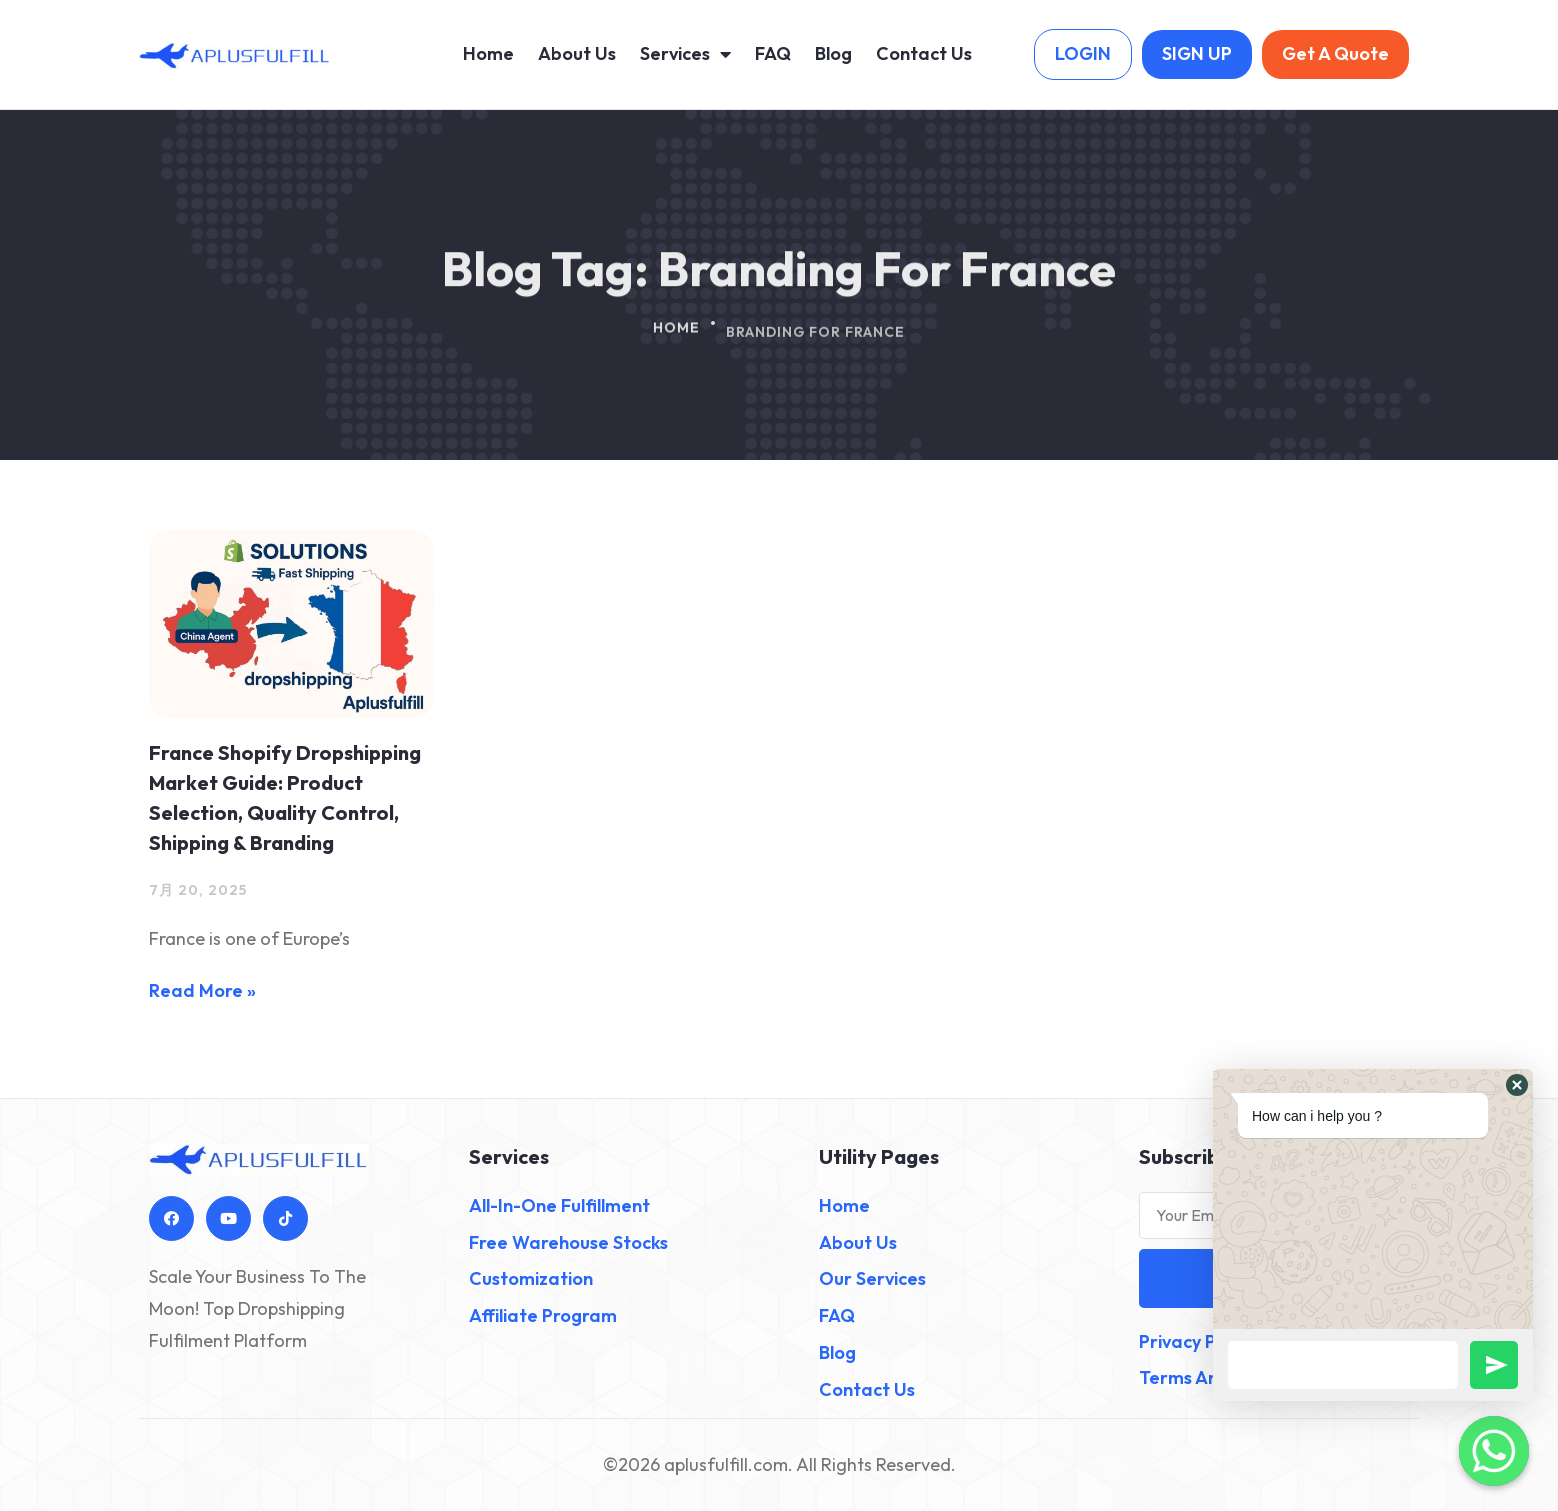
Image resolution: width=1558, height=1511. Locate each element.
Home (488, 53)
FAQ (773, 53)
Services (685, 54)
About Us (577, 53)
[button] (1517, 1085)
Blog (833, 53)
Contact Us (924, 53)
